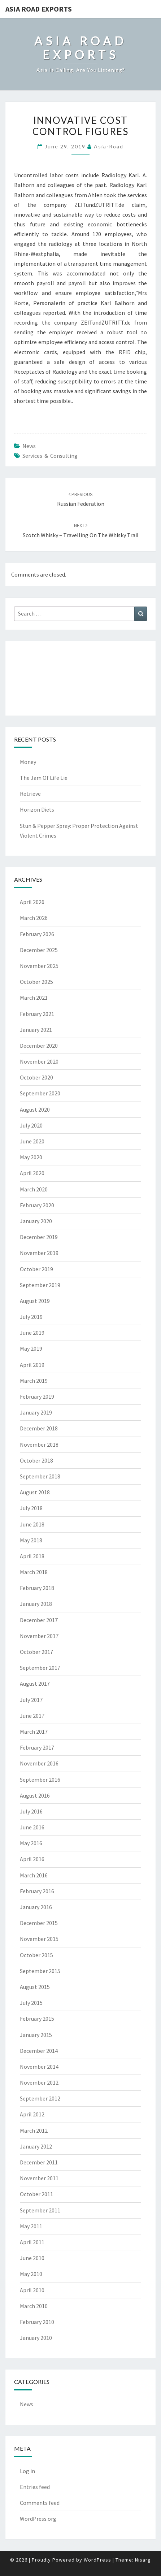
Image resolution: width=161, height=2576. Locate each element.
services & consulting (50, 455)
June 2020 (32, 1141)
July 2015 (31, 2002)
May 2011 (31, 2226)
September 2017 (40, 1667)
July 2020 (31, 1125)
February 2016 (37, 1891)
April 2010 (32, 2290)
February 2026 (37, 934)
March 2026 (34, 917)
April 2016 (32, 1859)
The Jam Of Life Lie (44, 777)
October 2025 (36, 981)
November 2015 (39, 1938)
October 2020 (36, 1077)
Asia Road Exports (38, 8)
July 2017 (31, 1699)
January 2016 (36, 1907)
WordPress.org (38, 2518)
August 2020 (35, 1109)
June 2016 (32, 1827)
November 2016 (39, 1763)
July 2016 (31, 1811)
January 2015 (36, 2034)
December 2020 (39, 1045)
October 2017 (36, 1651)
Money (28, 761)
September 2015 (40, 1971)
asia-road (108, 146)
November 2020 (39, 1061)
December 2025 (39, 949)
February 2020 (37, 1205)
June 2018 (32, 1524)
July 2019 (31, 1316)
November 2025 (39, 965)
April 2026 (32, 901)
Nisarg (143, 2560)
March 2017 (34, 1731)
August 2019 (35, 1300)
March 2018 (34, 1572)
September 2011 (40, 2210)
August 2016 (35, 1795)
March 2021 (34, 997)
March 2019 (34, 1380)
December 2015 (39, 1922)
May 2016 (31, 1843)
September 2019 (40, 1285)
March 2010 (34, 2306)
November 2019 (39, 1252)
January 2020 (36, 1221)
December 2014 (39, 2050)
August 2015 (35, 1986)
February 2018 (37, 1587)
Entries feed (35, 2486)
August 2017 (35, 1683)
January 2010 (36, 2337)
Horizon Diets (37, 809)
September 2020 (40, 1093)
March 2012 (34, 2130)
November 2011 (39, 2178)
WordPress (97, 2560)
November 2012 (39, 2082)
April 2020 (32, 1173)
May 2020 (31, 1157)
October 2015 (36, 1955)
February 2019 (37, 1396)
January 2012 (36, 2146)
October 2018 (36, 1460)
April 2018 (32, 1556)
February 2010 (37, 2321)
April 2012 (32, 2114)
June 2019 (32, 1332)
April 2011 (32, 2242)
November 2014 (39, 2066)
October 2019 (36, 1269)
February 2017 (37, 1747)
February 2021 (37, 1013)
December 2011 (39, 2162)
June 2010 (32, 2258)
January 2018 (36, 1603)
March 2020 (34, 1189)
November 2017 (39, 1635)
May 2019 (31, 1348)
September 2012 (40, 2098)
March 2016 (34, 1875)
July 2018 (31, 1508)
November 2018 (39, 1444)
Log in (27, 2471)
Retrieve (30, 793)
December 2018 (39, 1428)
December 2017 (39, 1620)
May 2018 (31, 1540)
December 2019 (39, 1237)
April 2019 (32, 1364)
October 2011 (36, 2194)
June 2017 (32, 1715)
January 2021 (36, 1029)
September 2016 (40, 1779)
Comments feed (40, 2502)
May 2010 (31, 2273)
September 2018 (40, 1476)
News (29, 445)
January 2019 (36, 1412)
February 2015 (37, 2018)
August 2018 (35, 1492)
